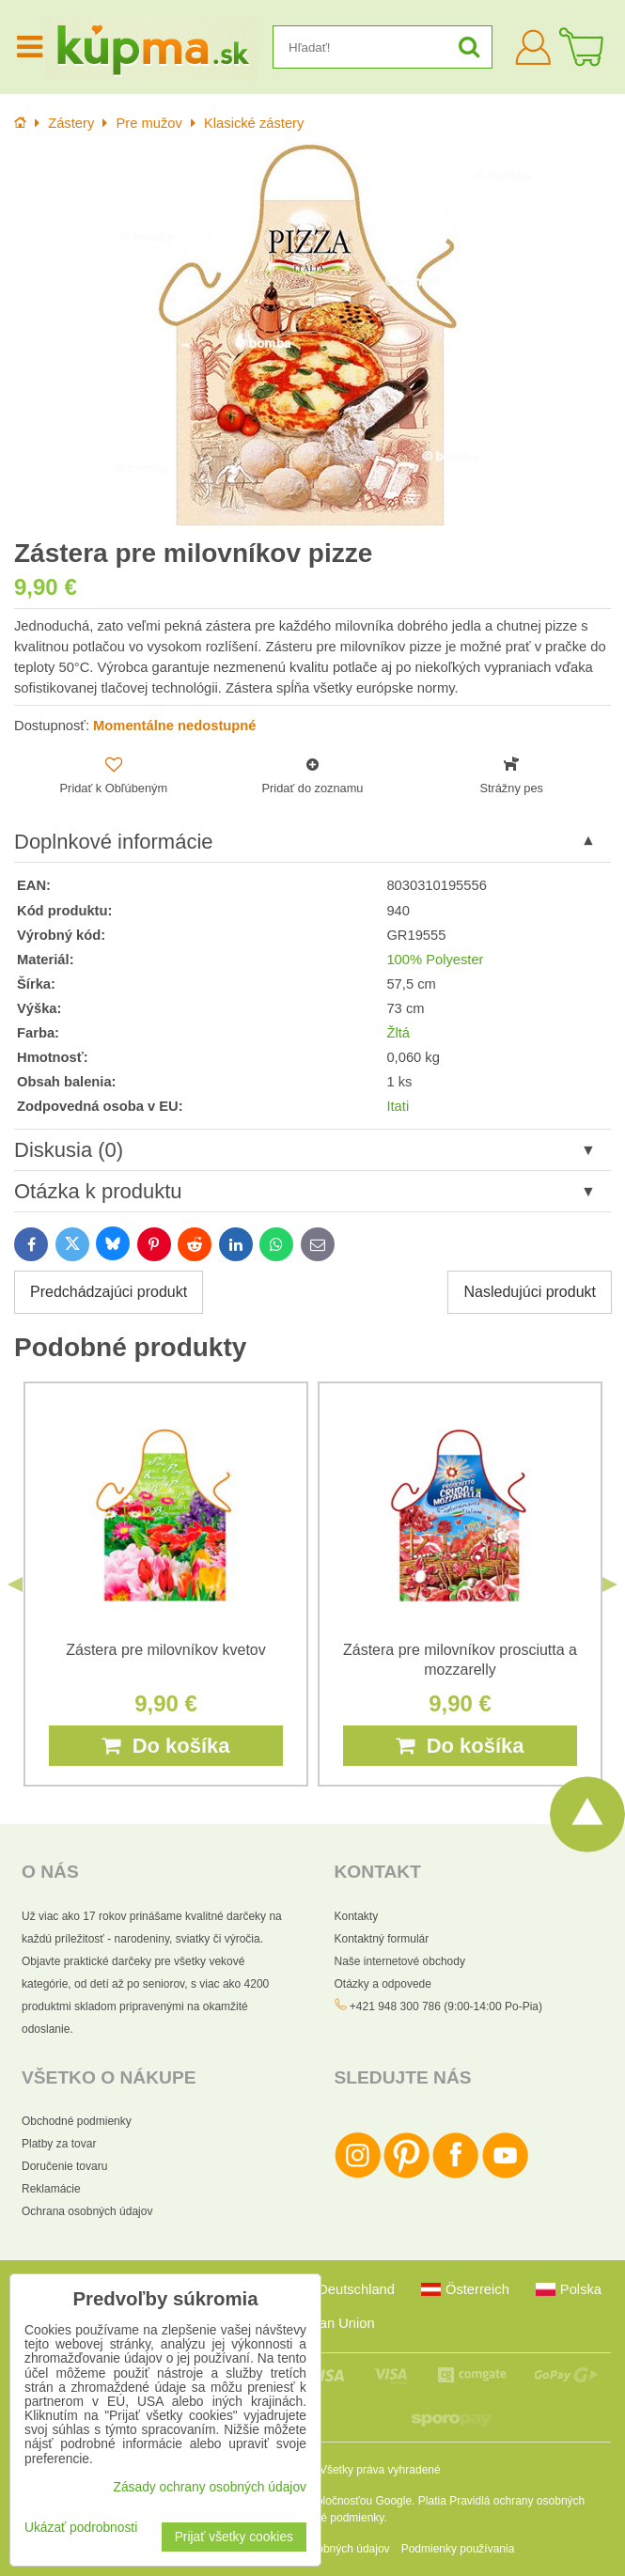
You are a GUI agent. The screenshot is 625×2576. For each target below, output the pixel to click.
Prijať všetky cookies (234, 2537)
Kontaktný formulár (382, 1938)
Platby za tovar (59, 2143)
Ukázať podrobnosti (80, 2528)
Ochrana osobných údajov (87, 2211)
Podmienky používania (458, 2548)
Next (610, 1584)
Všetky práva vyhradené (380, 2469)
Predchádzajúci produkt (108, 1292)
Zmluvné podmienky (334, 2517)
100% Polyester (434, 959)
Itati (397, 1106)
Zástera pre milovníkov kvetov (166, 1650)
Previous (15, 1584)
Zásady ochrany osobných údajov (209, 2487)
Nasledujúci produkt (529, 1292)
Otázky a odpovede (383, 1984)
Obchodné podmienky (77, 2121)
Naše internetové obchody (400, 1961)
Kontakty (357, 1916)
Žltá (398, 1032)
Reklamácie (51, 2188)
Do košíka (165, 1745)
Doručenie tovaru (64, 2166)
